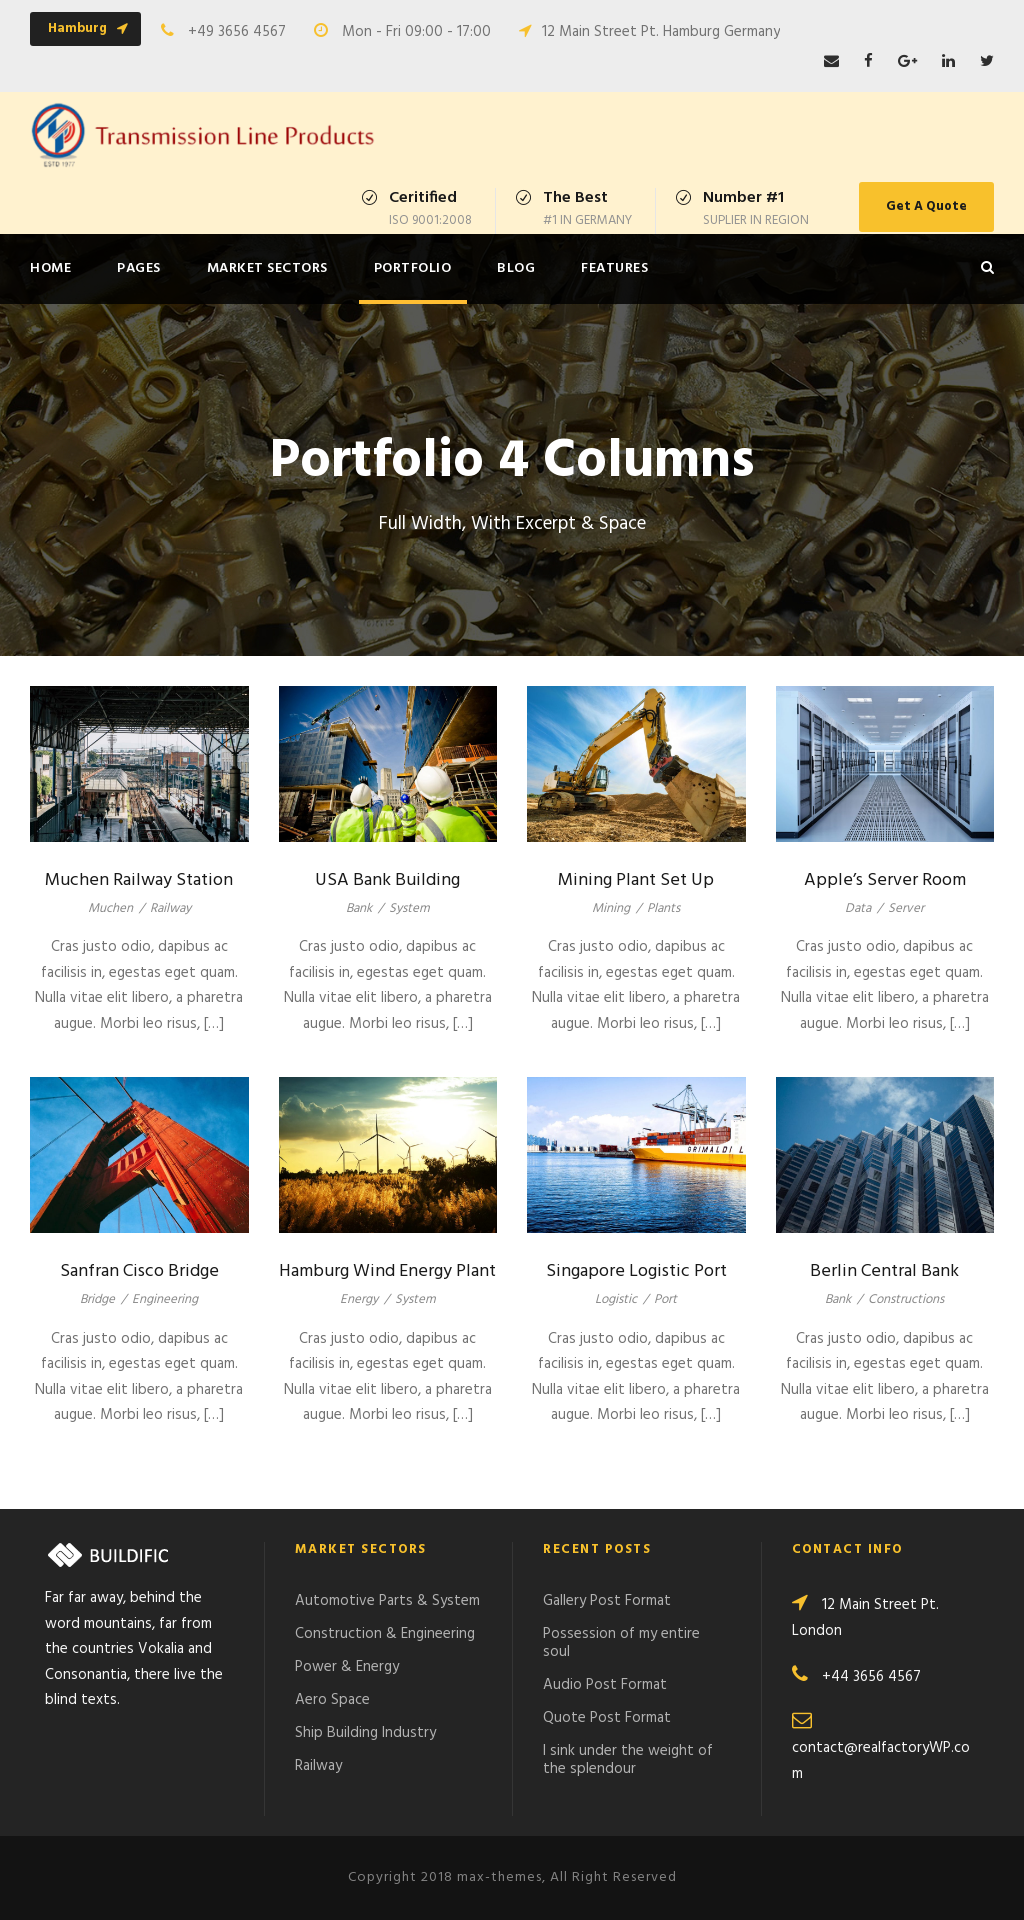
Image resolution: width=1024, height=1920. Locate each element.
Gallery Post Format (607, 1601)
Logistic (616, 1299)
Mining (611, 908)
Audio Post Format (605, 1685)
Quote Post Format (607, 1718)
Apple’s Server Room (885, 880)
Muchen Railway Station (139, 880)
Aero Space (332, 1700)
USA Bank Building (387, 880)
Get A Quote (926, 206)
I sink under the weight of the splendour (628, 1760)
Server (906, 908)
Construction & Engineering (385, 1634)
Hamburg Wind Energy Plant (387, 1271)
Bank (359, 908)
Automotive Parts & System (387, 1601)
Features (614, 268)
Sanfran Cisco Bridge (139, 1271)
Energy (359, 1299)
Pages (139, 268)
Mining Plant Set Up (636, 880)
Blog (516, 268)
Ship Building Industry (365, 1733)
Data (858, 908)
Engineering (165, 1299)
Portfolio (413, 268)
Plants (663, 908)
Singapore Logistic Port (636, 1271)
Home (50, 268)
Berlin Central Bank (884, 1271)
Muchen (110, 908)
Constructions (906, 1299)
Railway (170, 908)
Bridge (97, 1299)
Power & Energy (347, 1667)
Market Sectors (267, 268)
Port (665, 1299)
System (409, 908)
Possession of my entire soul (621, 1643)
